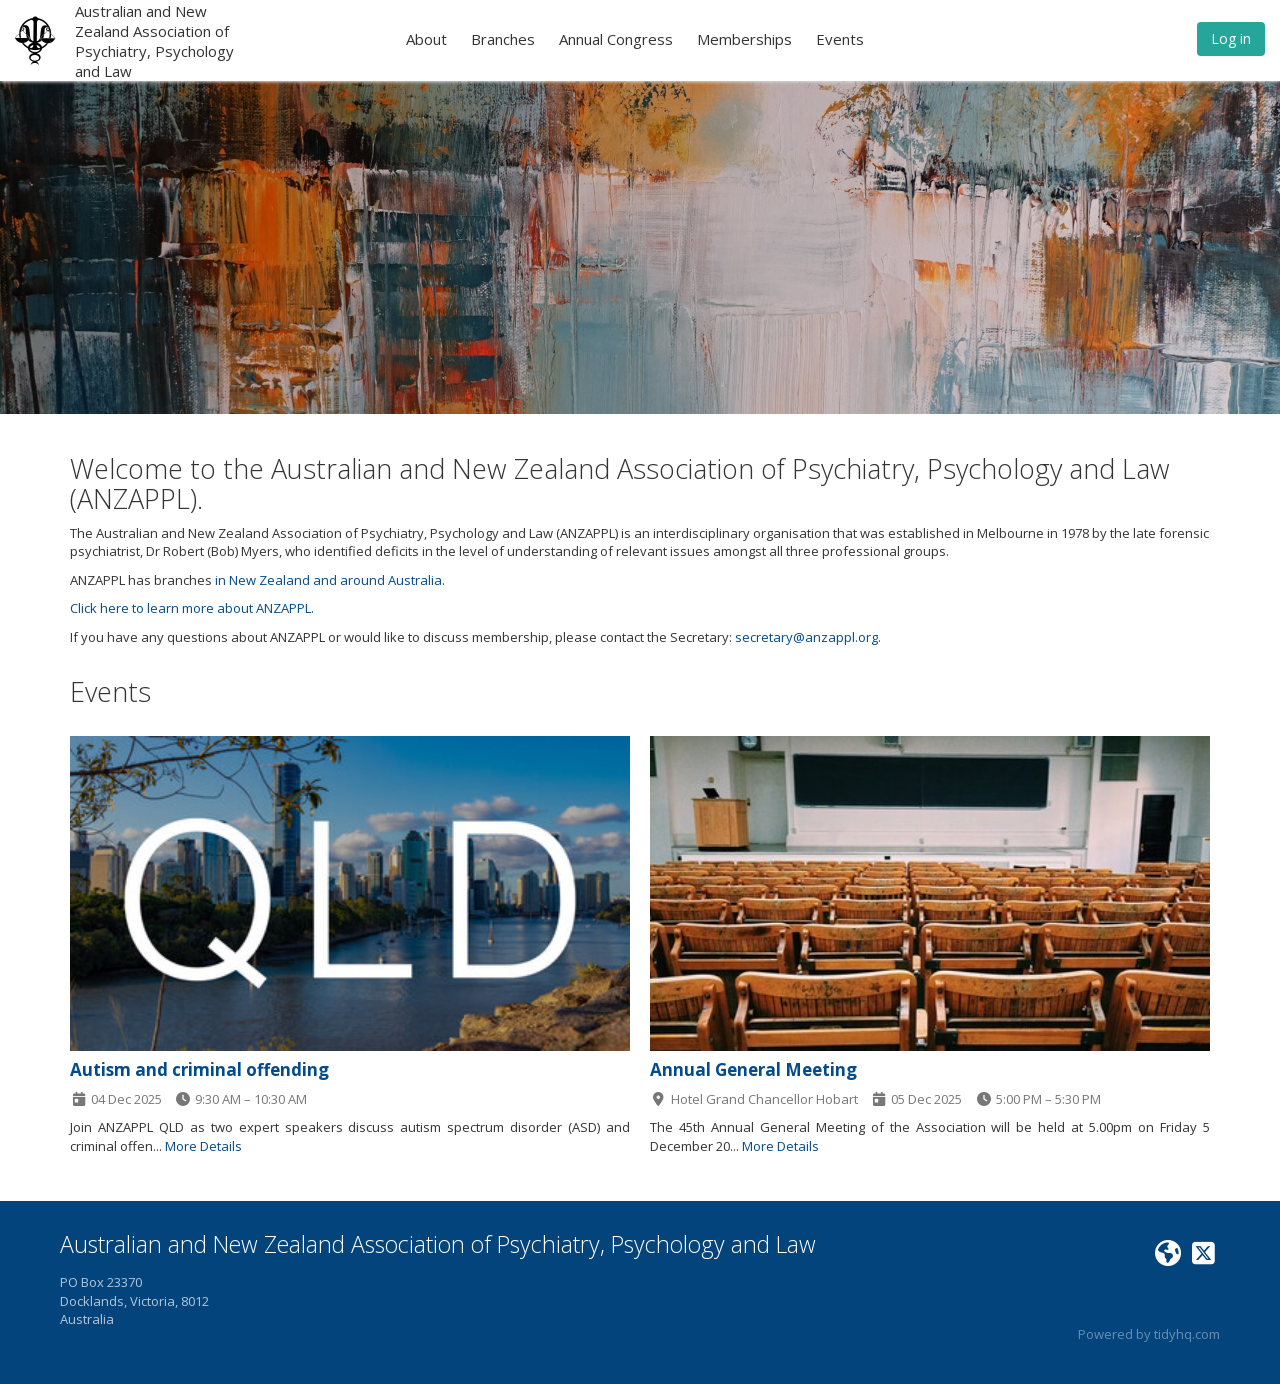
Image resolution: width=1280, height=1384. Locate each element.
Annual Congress (616, 39)
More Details (203, 1146)
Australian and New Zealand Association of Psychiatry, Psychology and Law (154, 41)
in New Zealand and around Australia (328, 580)
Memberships (744, 39)
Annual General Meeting (753, 1069)
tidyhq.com (1187, 1334)
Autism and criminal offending (199, 1069)
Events (840, 39)
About (426, 39)
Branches (503, 39)
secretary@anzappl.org (806, 637)
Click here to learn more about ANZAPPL (190, 608)
